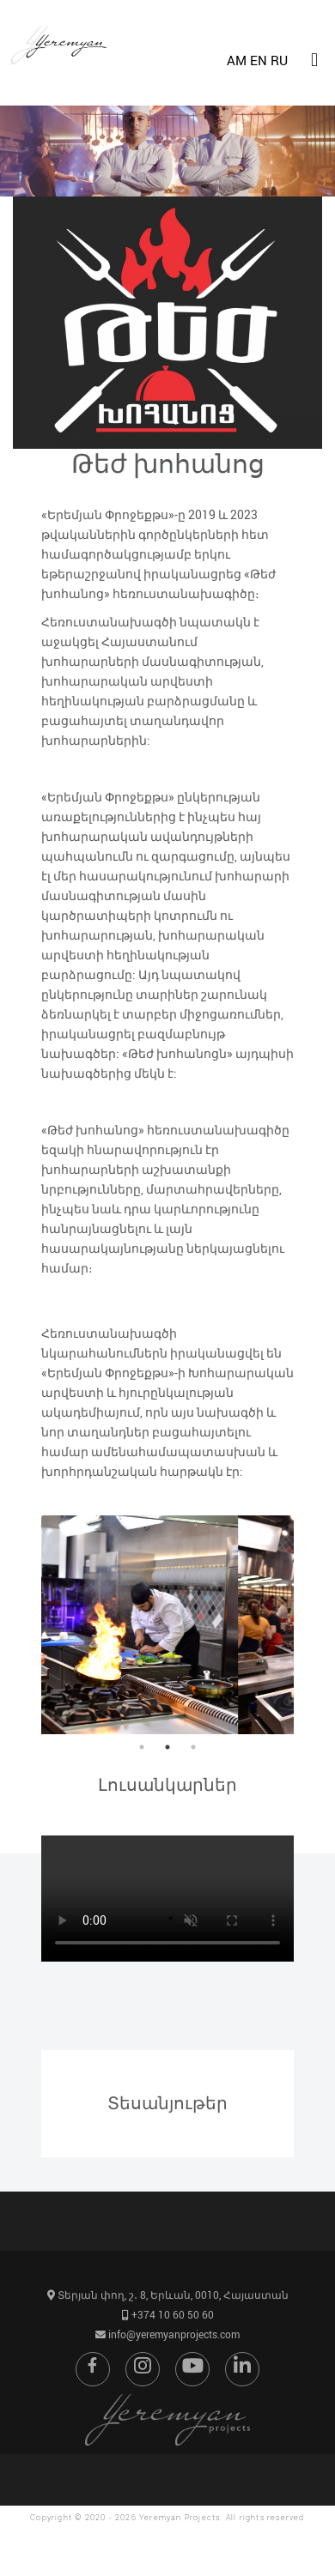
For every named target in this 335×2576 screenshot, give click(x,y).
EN (258, 60)
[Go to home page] (63, 84)
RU (279, 60)
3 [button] (193, 1747)
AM (237, 60)
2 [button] (167, 1747)
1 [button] (141, 1747)
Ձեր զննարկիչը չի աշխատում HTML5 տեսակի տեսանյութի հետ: (167, 1898)
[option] (167, 1624)
